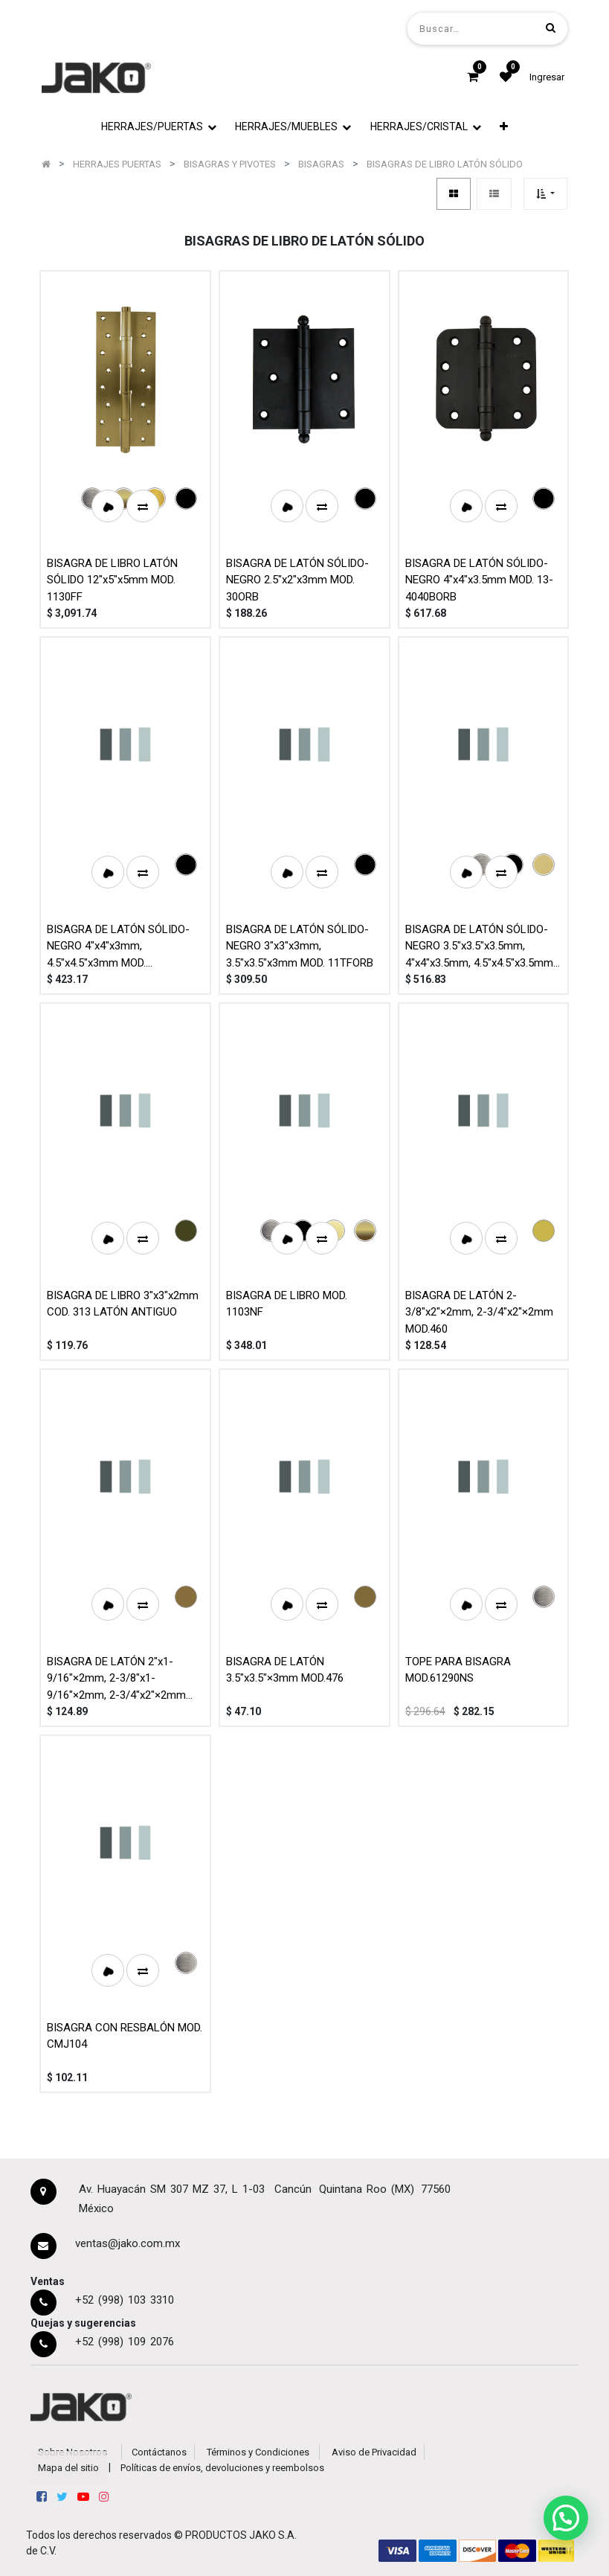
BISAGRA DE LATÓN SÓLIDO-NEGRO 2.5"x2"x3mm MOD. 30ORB (297, 580)
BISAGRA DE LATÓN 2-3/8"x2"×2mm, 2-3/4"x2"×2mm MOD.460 (479, 1312)
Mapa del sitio (68, 2467)
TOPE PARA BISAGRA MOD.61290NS (458, 1670)
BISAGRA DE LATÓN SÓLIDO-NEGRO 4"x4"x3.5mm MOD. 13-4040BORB (479, 580)
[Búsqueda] (550, 28)
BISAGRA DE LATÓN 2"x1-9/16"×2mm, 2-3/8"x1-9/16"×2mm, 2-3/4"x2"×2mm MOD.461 (116, 1678)
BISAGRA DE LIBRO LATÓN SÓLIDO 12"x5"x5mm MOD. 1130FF (112, 580)
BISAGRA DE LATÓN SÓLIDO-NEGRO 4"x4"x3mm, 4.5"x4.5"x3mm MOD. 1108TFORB (118, 946)
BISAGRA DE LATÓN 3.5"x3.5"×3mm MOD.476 (285, 1670)
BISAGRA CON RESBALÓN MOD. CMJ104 (124, 2036)
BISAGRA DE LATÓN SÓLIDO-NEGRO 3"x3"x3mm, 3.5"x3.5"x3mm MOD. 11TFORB (299, 946)
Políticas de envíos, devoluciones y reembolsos (222, 2467)
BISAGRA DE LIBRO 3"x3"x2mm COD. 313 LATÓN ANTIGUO (123, 1304)
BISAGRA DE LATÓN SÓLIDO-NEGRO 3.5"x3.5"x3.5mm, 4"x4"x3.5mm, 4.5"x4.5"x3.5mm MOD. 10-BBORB (479, 946)
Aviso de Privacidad (374, 2452)
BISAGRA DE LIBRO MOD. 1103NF (286, 1304)
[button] (545, 194)
